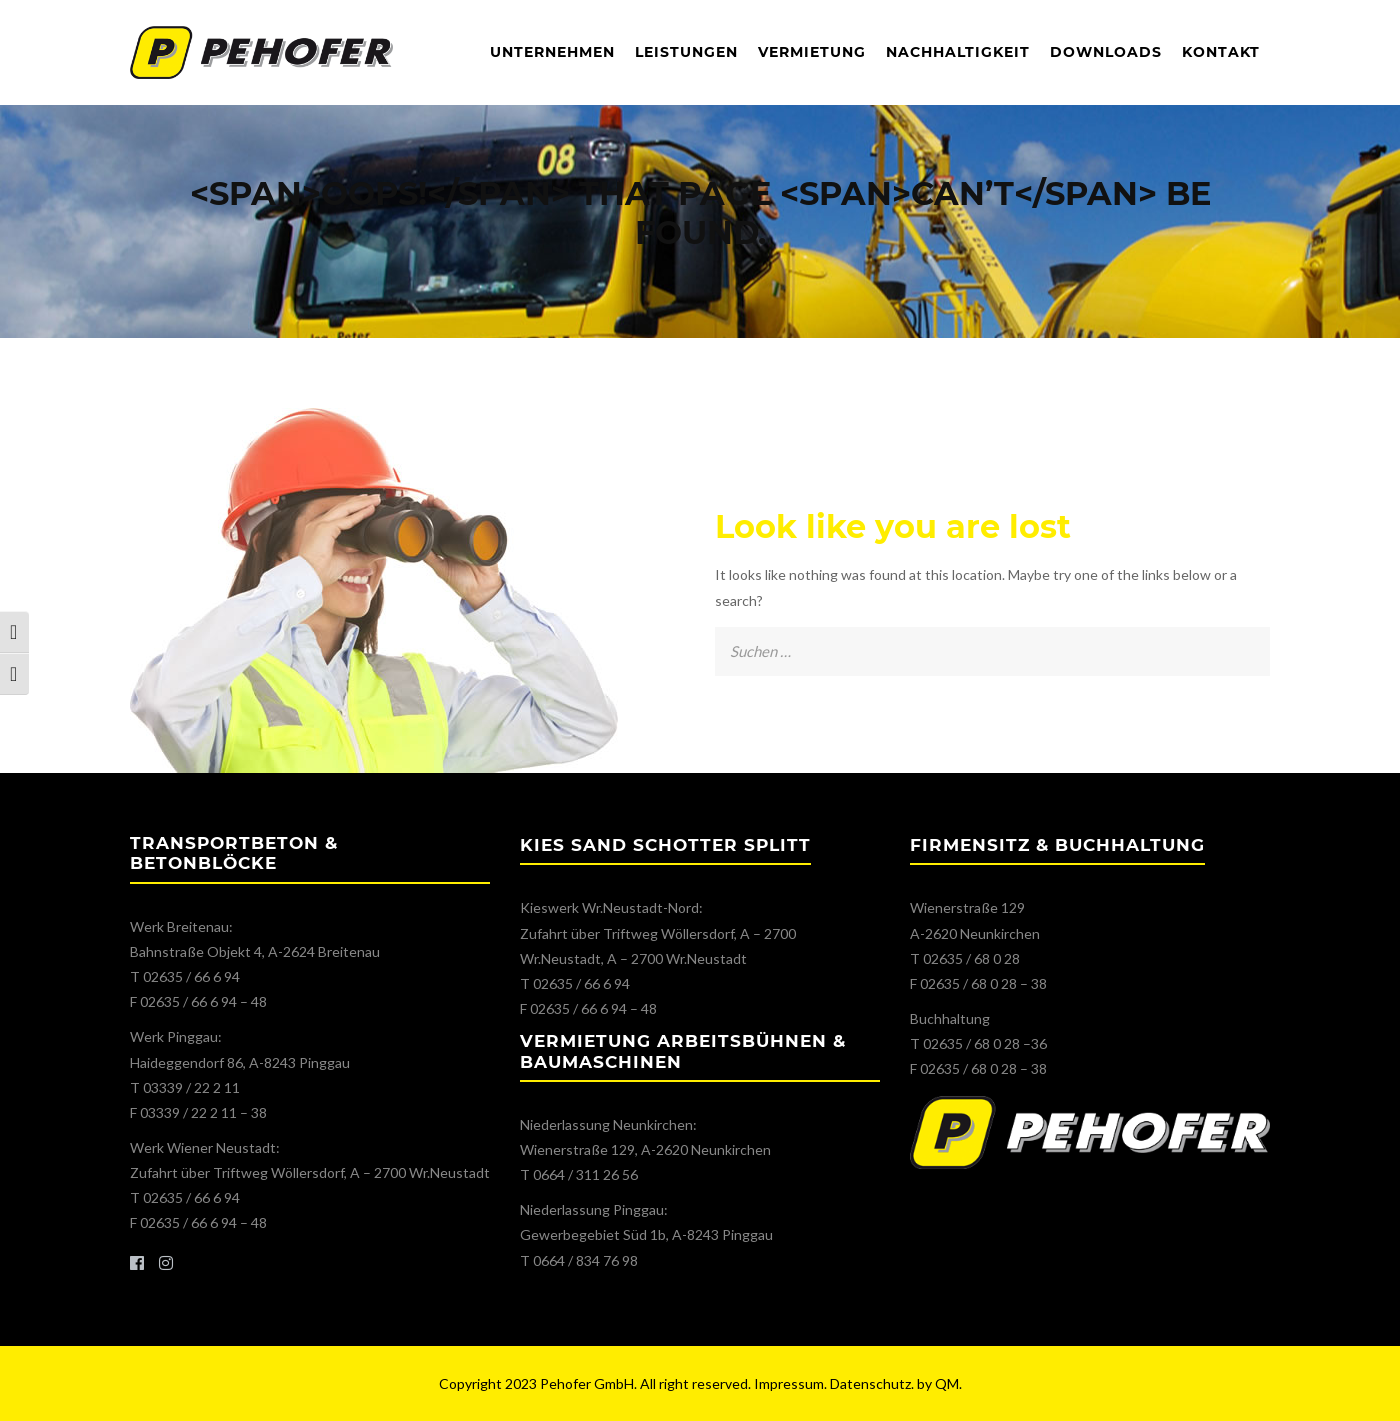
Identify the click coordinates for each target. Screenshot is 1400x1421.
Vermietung (812, 52)
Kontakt (1221, 52)
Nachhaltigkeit (958, 52)
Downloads (1106, 52)
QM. (948, 1383)
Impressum (789, 1383)
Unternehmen (552, 52)
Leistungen (686, 52)
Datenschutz (870, 1383)
